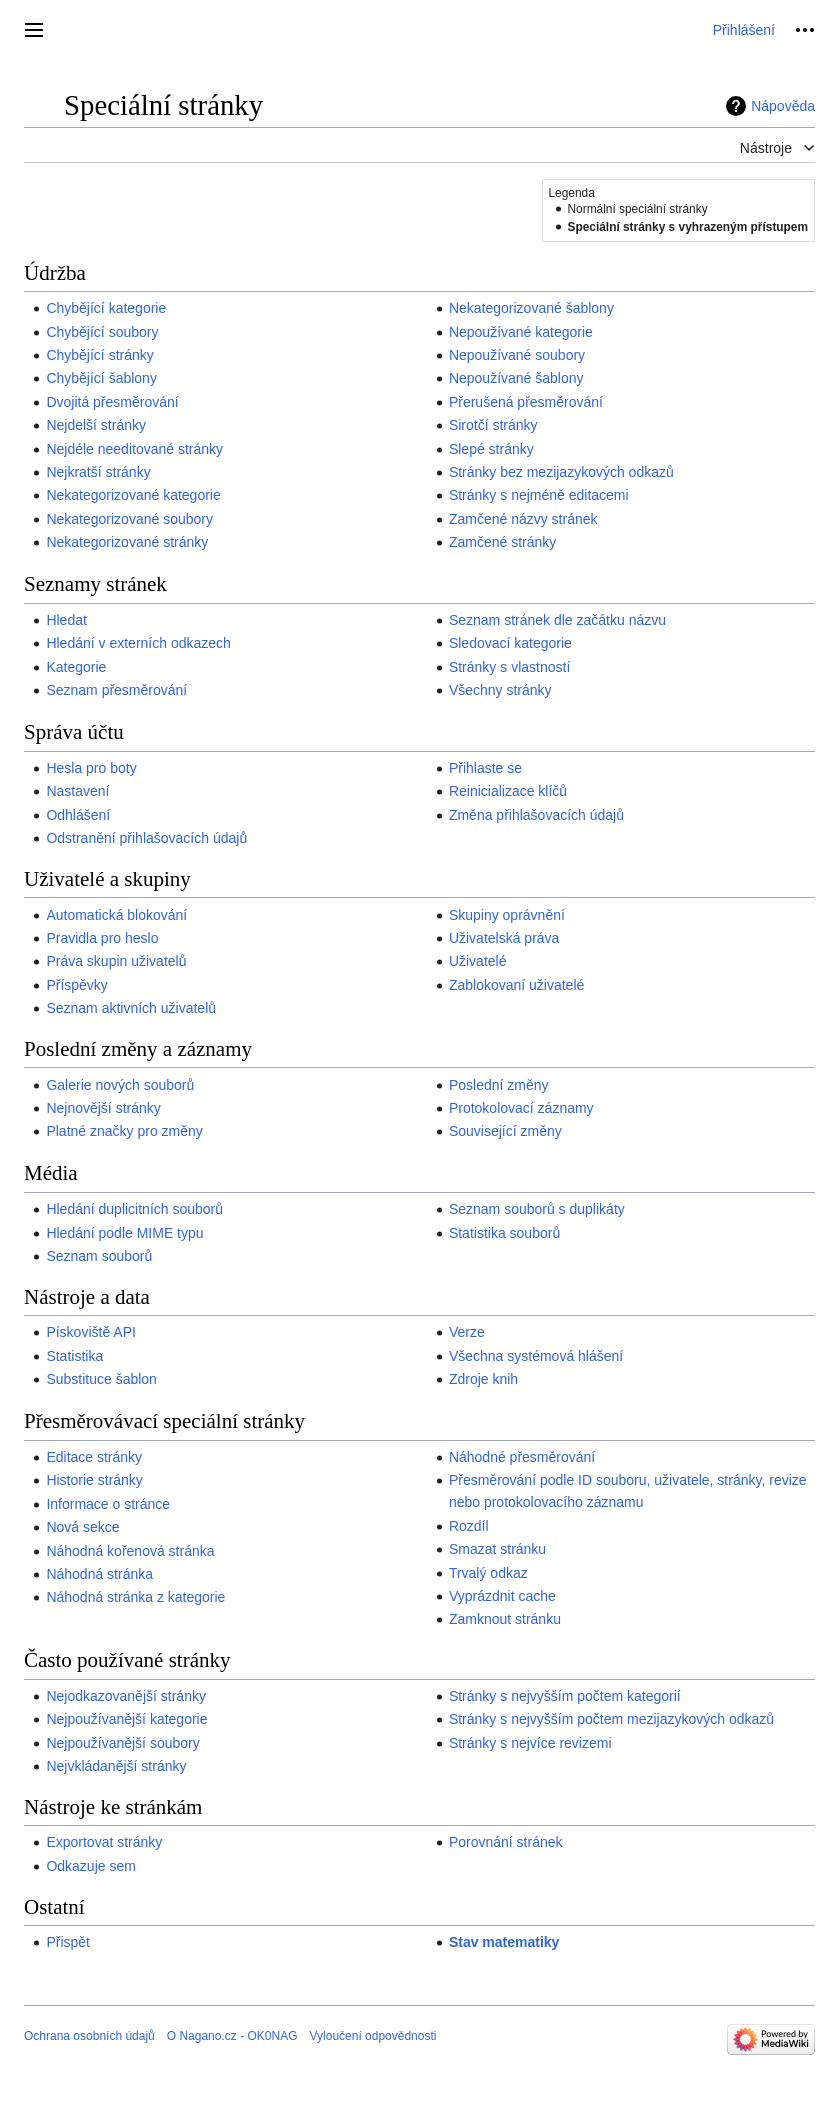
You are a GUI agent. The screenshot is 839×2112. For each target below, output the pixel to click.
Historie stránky (94, 1480)
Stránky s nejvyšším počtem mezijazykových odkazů (611, 1719)
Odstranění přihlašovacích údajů (146, 838)
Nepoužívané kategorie (521, 332)
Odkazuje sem (90, 1866)
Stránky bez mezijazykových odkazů (561, 472)
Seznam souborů (99, 1256)
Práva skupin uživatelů (116, 961)
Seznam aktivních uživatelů (131, 1008)
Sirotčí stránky (493, 425)
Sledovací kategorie (510, 643)
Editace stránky (94, 1457)
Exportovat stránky (104, 1842)
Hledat (66, 620)
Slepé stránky (491, 449)
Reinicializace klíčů (508, 791)
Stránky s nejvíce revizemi (530, 1743)
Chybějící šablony (101, 378)
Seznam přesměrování (116, 690)
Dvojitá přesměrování (112, 402)
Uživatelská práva (504, 938)
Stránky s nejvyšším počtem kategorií (565, 1696)
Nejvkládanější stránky (116, 1766)
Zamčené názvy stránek (523, 519)
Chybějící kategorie (106, 308)
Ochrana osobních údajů (89, 2036)
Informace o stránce (108, 1504)
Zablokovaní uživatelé (516, 985)
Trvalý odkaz (488, 1573)
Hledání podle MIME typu (124, 1233)
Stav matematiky (504, 1942)
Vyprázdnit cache (502, 1596)
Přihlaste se (485, 768)
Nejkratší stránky (98, 472)
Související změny (505, 1131)
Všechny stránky (500, 690)
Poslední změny (499, 1085)
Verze (467, 1332)
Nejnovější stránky (103, 1108)
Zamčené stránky (502, 542)
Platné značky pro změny (124, 1131)
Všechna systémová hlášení (536, 1356)
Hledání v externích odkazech (138, 643)
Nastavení (77, 791)
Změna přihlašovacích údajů (536, 815)
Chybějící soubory (102, 332)
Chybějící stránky (99, 355)
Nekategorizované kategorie (133, 495)
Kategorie (76, 667)
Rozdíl (469, 1526)
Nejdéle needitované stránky (134, 449)
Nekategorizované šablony (531, 308)
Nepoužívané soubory (517, 355)
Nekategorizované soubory (129, 519)
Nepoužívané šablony (516, 378)
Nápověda (783, 106)
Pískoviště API (90, 1332)
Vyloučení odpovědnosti (372, 2036)
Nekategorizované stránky (127, 542)
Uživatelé (478, 961)
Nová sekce (82, 1527)
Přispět (68, 1942)
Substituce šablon (101, 1379)
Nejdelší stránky (96, 425)
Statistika (74, 1356)
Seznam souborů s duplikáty (537, 1209)
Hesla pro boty (91, 768)
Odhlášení (78, 815)
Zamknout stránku (505, 1619)
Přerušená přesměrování (526, 402)
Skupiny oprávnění (507, 915)
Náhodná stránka (99, 1574)
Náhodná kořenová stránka (130, 1551)
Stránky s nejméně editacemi (539, 495)
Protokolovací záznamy (521, 1108)
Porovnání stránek (506, 1842)
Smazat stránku (497, 1549)
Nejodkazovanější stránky (126, 1696)
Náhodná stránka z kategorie (135, 1597)
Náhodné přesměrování (522, 1457)
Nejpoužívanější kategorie (126, 1719)
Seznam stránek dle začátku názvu (557, 620)
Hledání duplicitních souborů (134, 1209)
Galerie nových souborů (120, 1085)
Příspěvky (76, 985)
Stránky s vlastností (509, 667)
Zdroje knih (483, 1379)
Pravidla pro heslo (102, 938)
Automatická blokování (116, 915)
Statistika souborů (504, 1233)
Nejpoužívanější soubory (122, 1743)
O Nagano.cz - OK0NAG (232, 2036)
